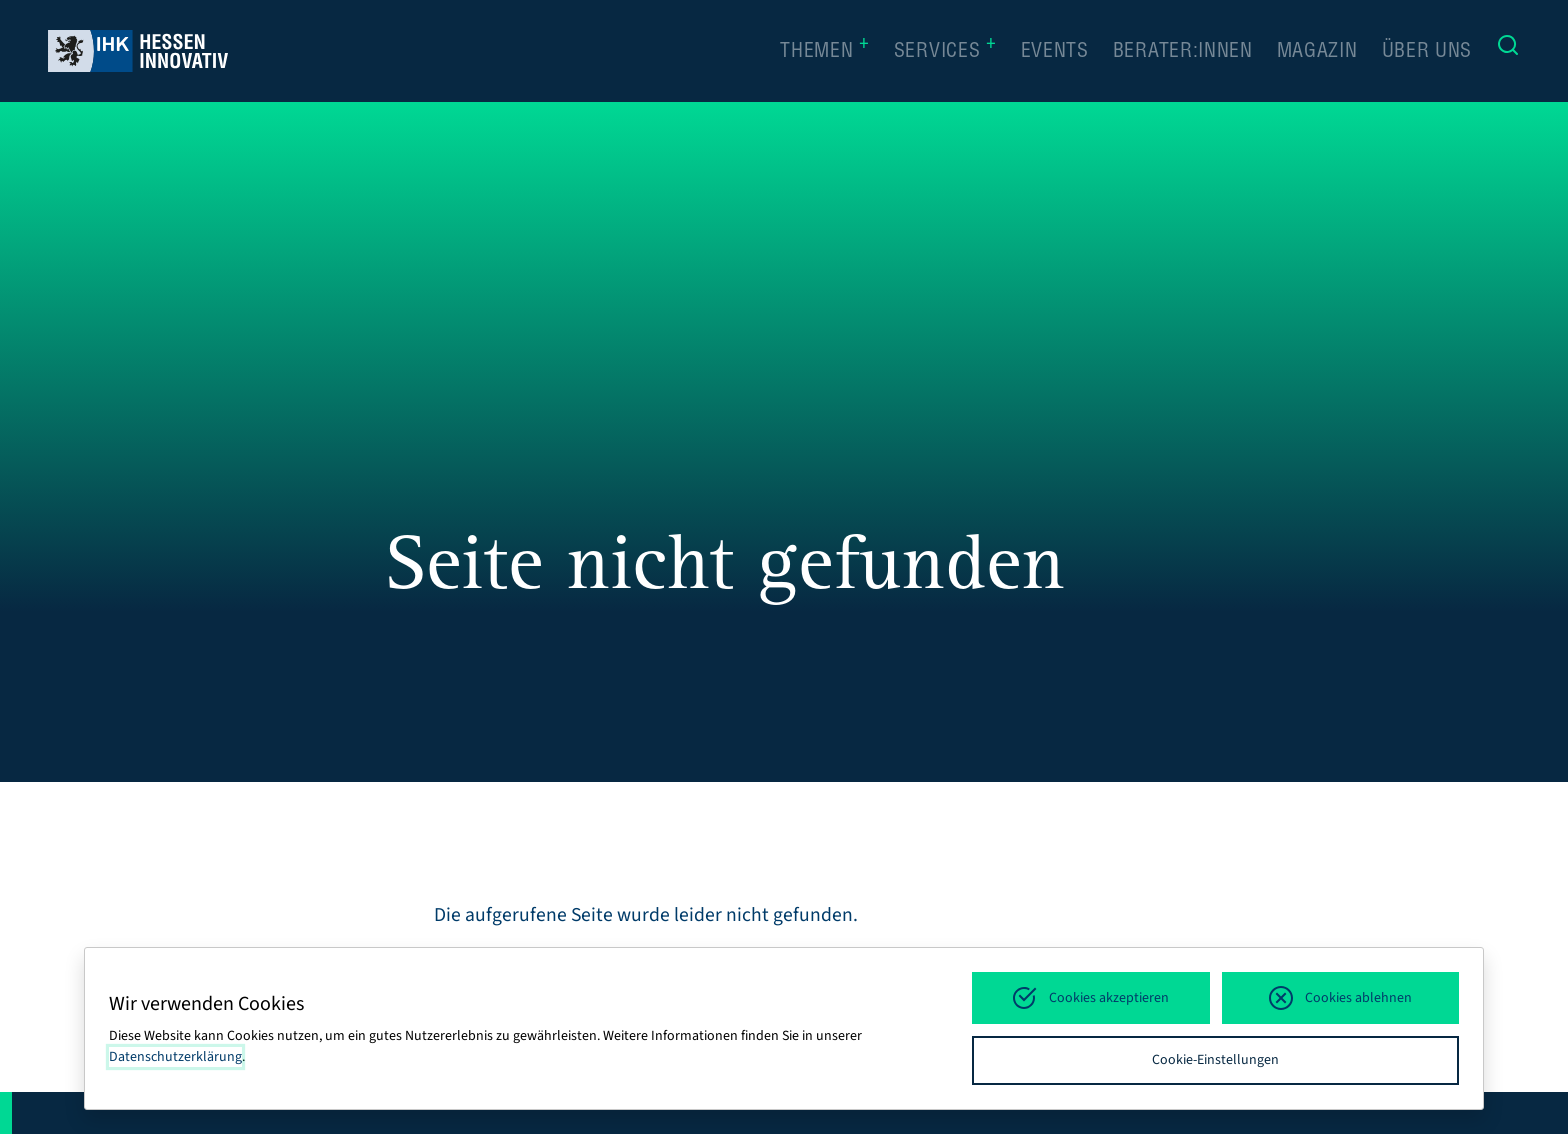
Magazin (1317, 53)
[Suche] (1508, 50)
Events (1055, 53)
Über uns (1427, 53)
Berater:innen (1183, 53)
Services (945, 51)
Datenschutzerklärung (175, 1057)
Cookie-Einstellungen (1215, 1060)
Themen (825, 51)
